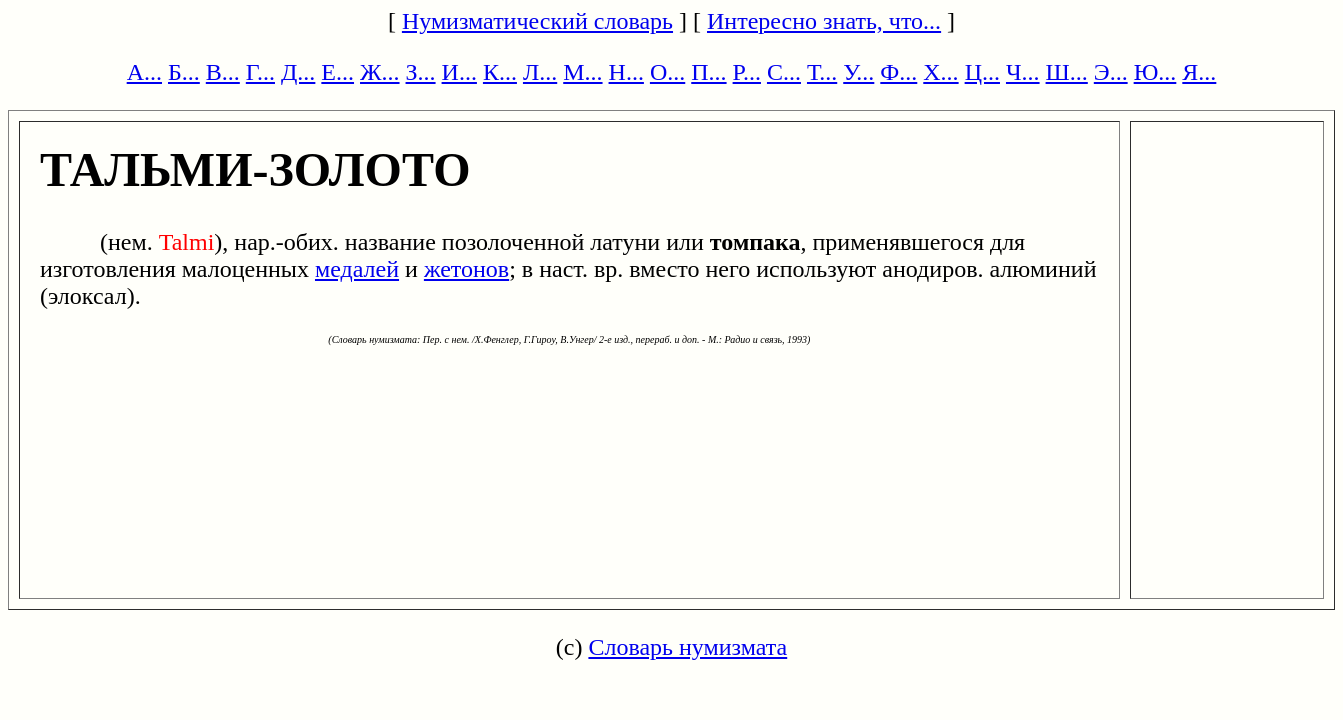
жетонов (466, 269)
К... (500, 72)
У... (858, 72)
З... (421, 72)
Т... (822, 72)
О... (667, 72)
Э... (1111, 72)
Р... (747, 72)
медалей (357, 269)
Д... (298, 72)
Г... (260, 72)
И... (459, 72)
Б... (184, 72)
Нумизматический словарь (537, 21)
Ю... (1155, 72)
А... (144, 72)
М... (582, 72)
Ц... (982, 72)
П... (708, 72)
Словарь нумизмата (687, 647)
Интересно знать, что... (824, 21)
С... (784, 72)
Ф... (898, 72)
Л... (540, 72)
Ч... (1023, 72)
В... (223, 72)
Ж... (380, 72)
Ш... (1067, 72)
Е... (337, 72)
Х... (940, 72)
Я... (1199, 72)
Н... (626, 72)
